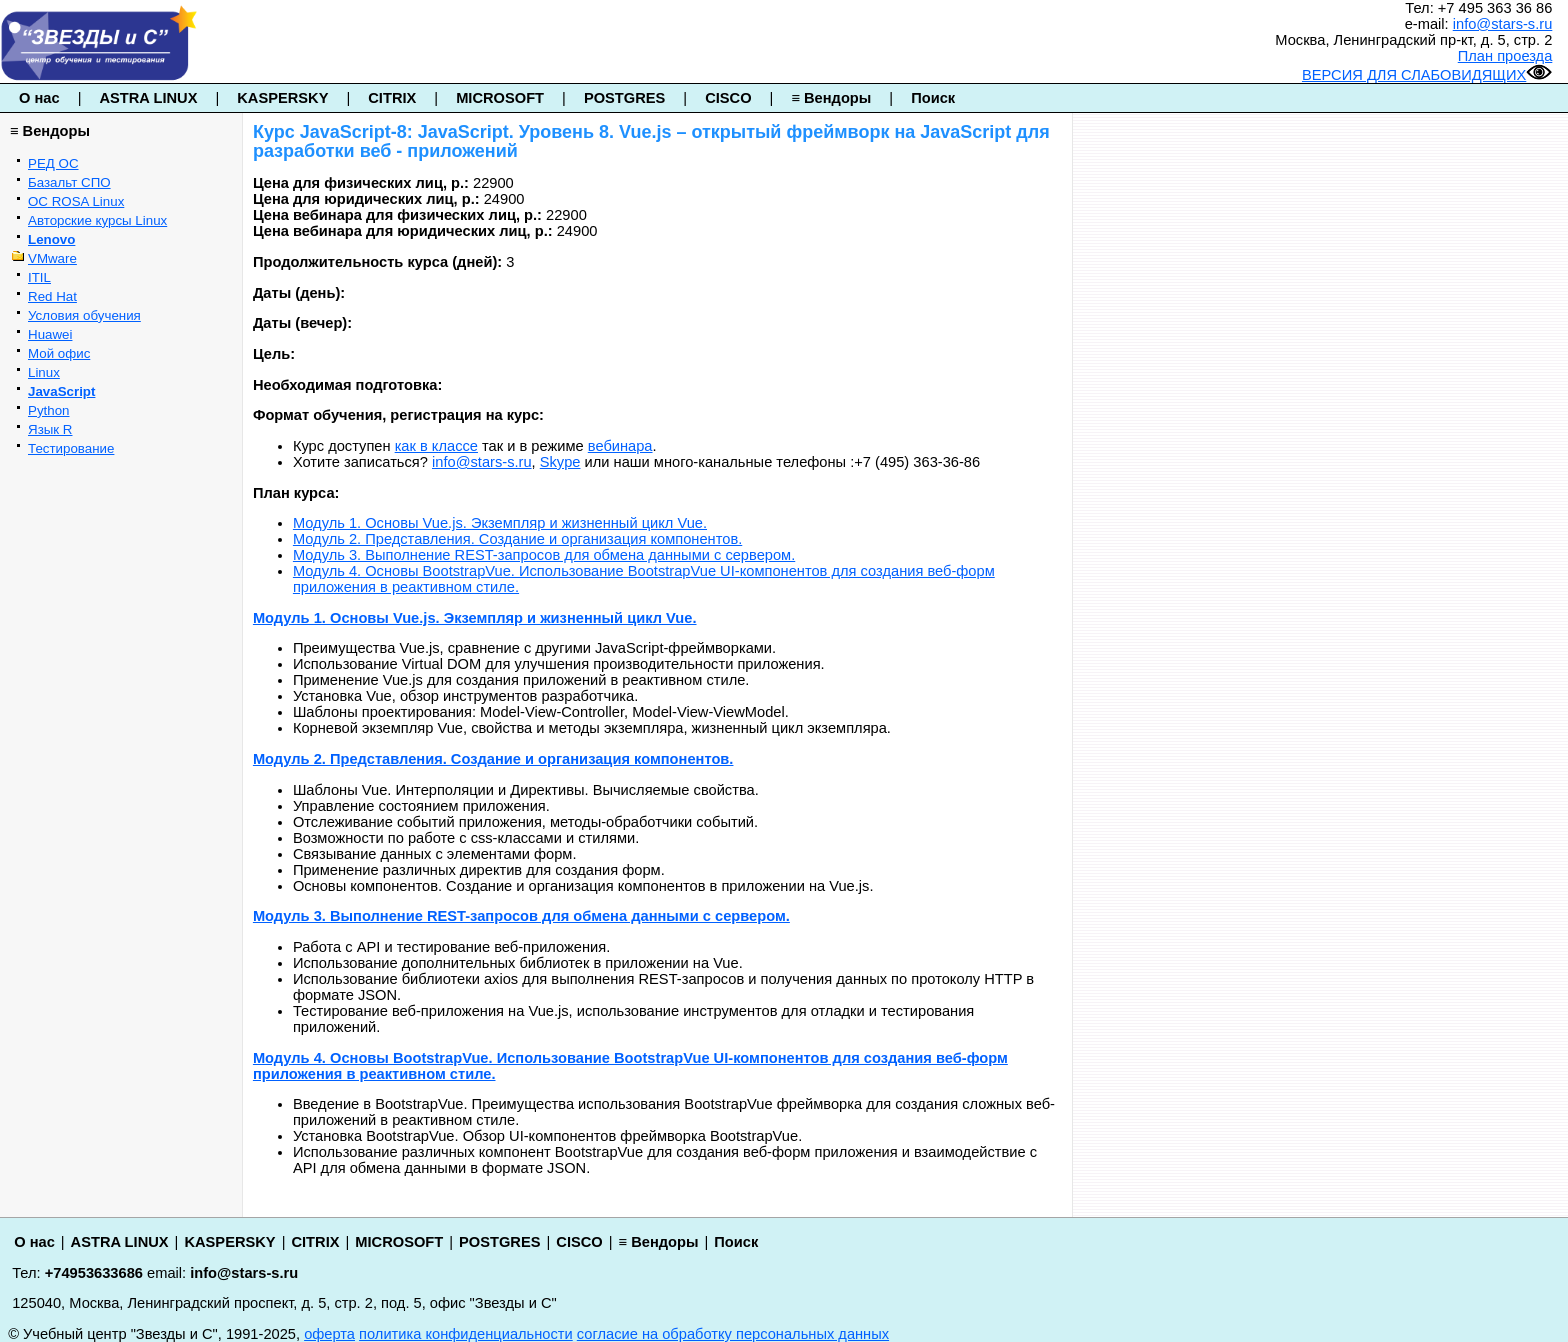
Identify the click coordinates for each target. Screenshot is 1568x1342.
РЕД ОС (53, 163)
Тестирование (71, 448)
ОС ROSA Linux (76, 201)
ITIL (39, 277)
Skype (560, 462)
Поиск (933, 98)
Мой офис (59, 353)
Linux (44, 372)
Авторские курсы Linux (97, 220)
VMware (52, 258)
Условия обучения (84, 315)
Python (49, 410)
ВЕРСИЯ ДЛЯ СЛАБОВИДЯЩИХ (1427, 75)
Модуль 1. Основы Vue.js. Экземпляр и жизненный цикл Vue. (500, 523)
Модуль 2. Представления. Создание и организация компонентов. (517, 539)
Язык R (50, 429)
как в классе (436, 446)
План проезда (1505, 56)
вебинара (620, 446)
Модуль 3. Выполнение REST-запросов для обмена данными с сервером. (544, 555)
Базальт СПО (69, 182)
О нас (39, 98)
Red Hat (52, 296)
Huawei (50, 334)
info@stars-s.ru (1503, 24)
